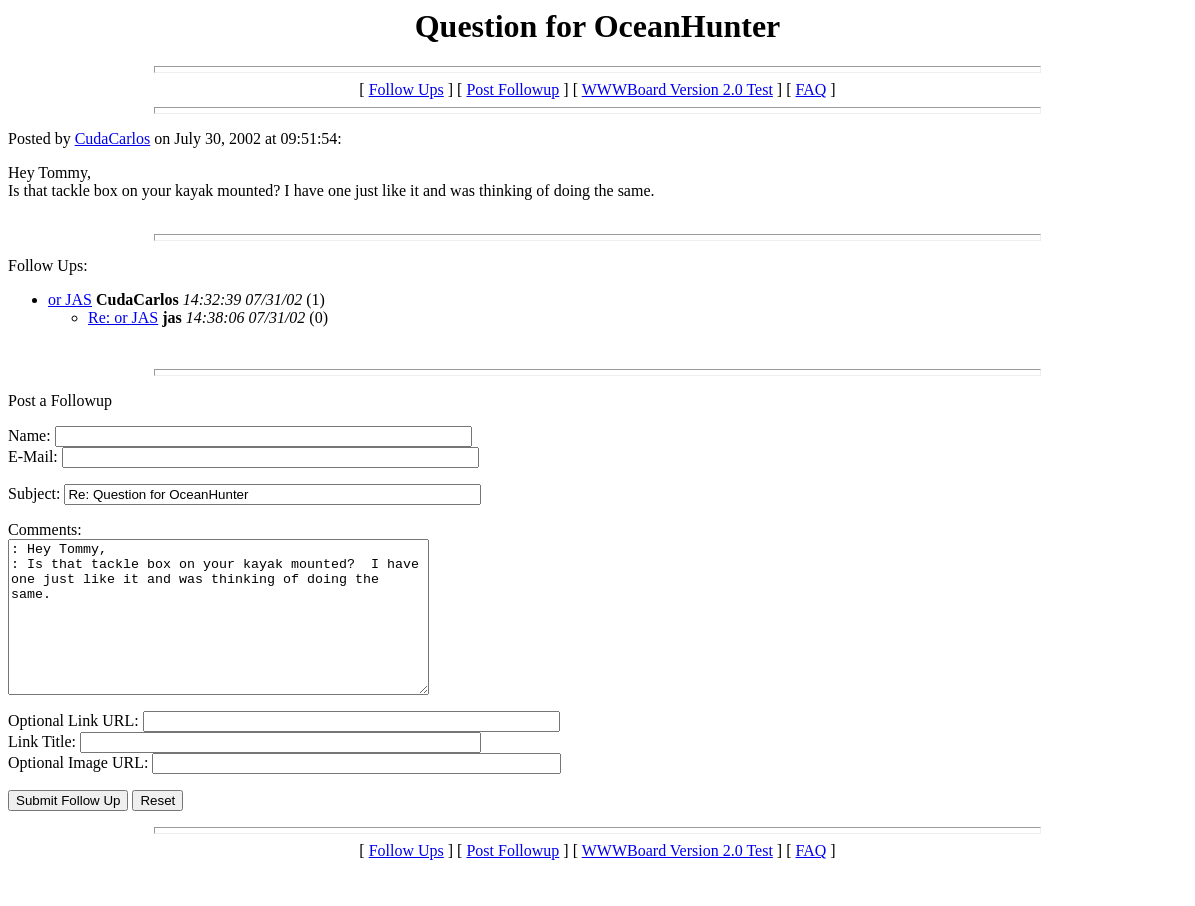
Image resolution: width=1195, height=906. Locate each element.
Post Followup (512, 89)
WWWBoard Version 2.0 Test (677, 89)
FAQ (811, 89)
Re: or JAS (123, 317)
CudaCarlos (113, 138)
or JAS (70, 299)
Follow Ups (406, 89)
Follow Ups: (48, 265)
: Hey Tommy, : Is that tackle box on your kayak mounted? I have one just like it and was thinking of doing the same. (243, 632)
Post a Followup (60, 400)
